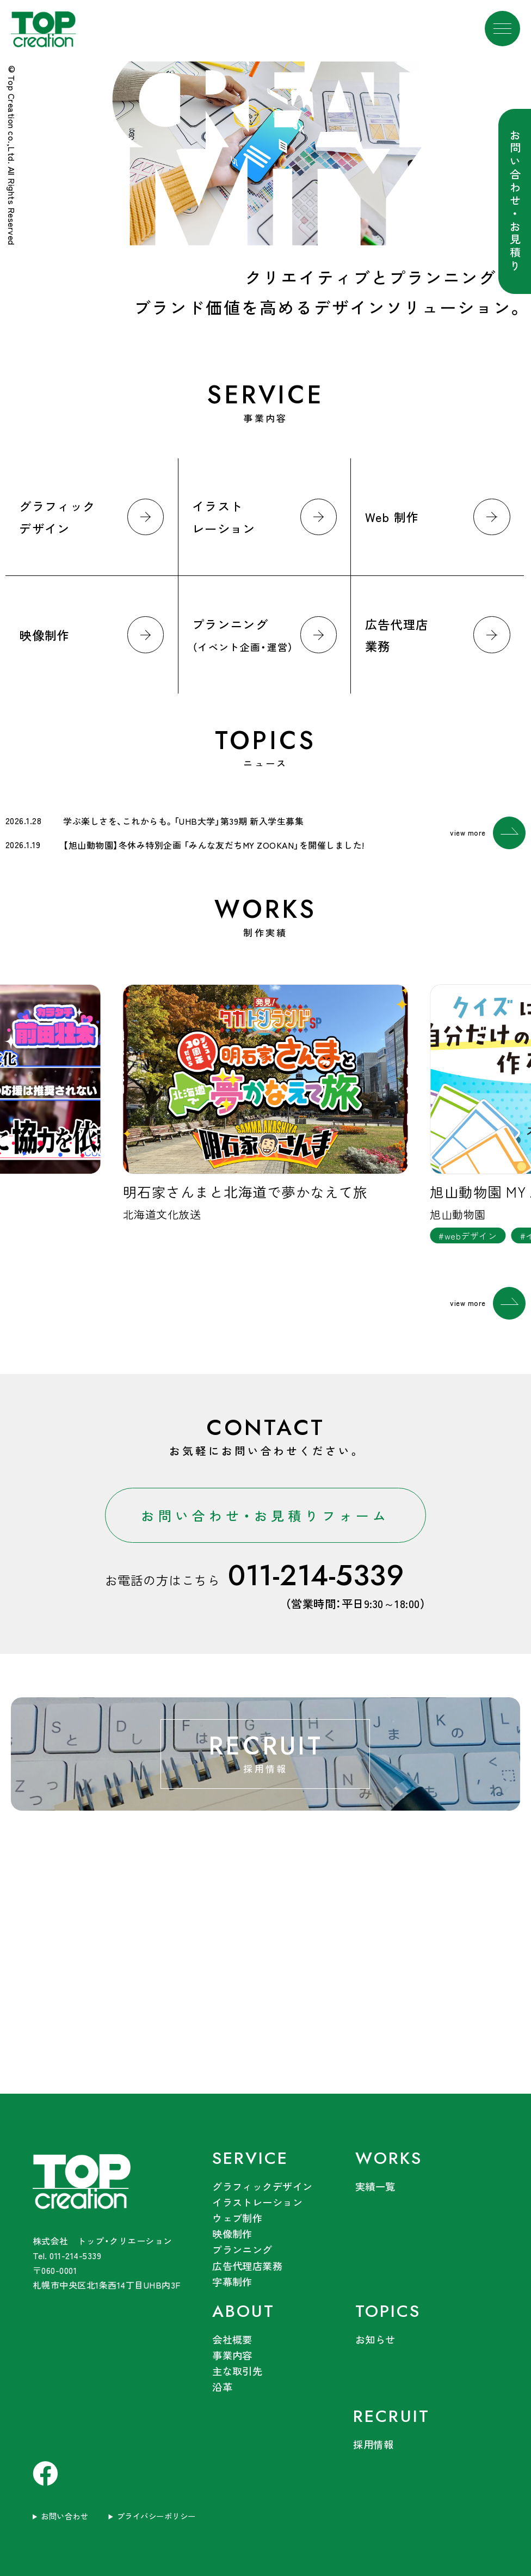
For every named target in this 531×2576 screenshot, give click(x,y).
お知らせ (375, 2339)
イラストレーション (257, 2202)
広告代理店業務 (247, 2266)
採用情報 (373, 2444)
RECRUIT (391, 2416)
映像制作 (232, 2234)
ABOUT (243, 2311)
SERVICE (250, 2158)
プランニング (242, 2249)
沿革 (222, 2386)
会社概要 (232, 2339)
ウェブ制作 (237, 2218)
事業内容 (232, 2355)
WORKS (388, 2158)
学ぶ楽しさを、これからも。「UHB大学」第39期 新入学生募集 (183, 820)
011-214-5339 (316, 1576)
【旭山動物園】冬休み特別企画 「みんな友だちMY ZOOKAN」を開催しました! (213, 844)
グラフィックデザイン (262, 2186)
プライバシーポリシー (156, 2516)
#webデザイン (468, 1235)
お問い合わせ (64, 2516)
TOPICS (388, 2311)
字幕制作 (232, 2281)
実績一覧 (375, 2186)
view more (488, 833)
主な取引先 (237, 2371)
